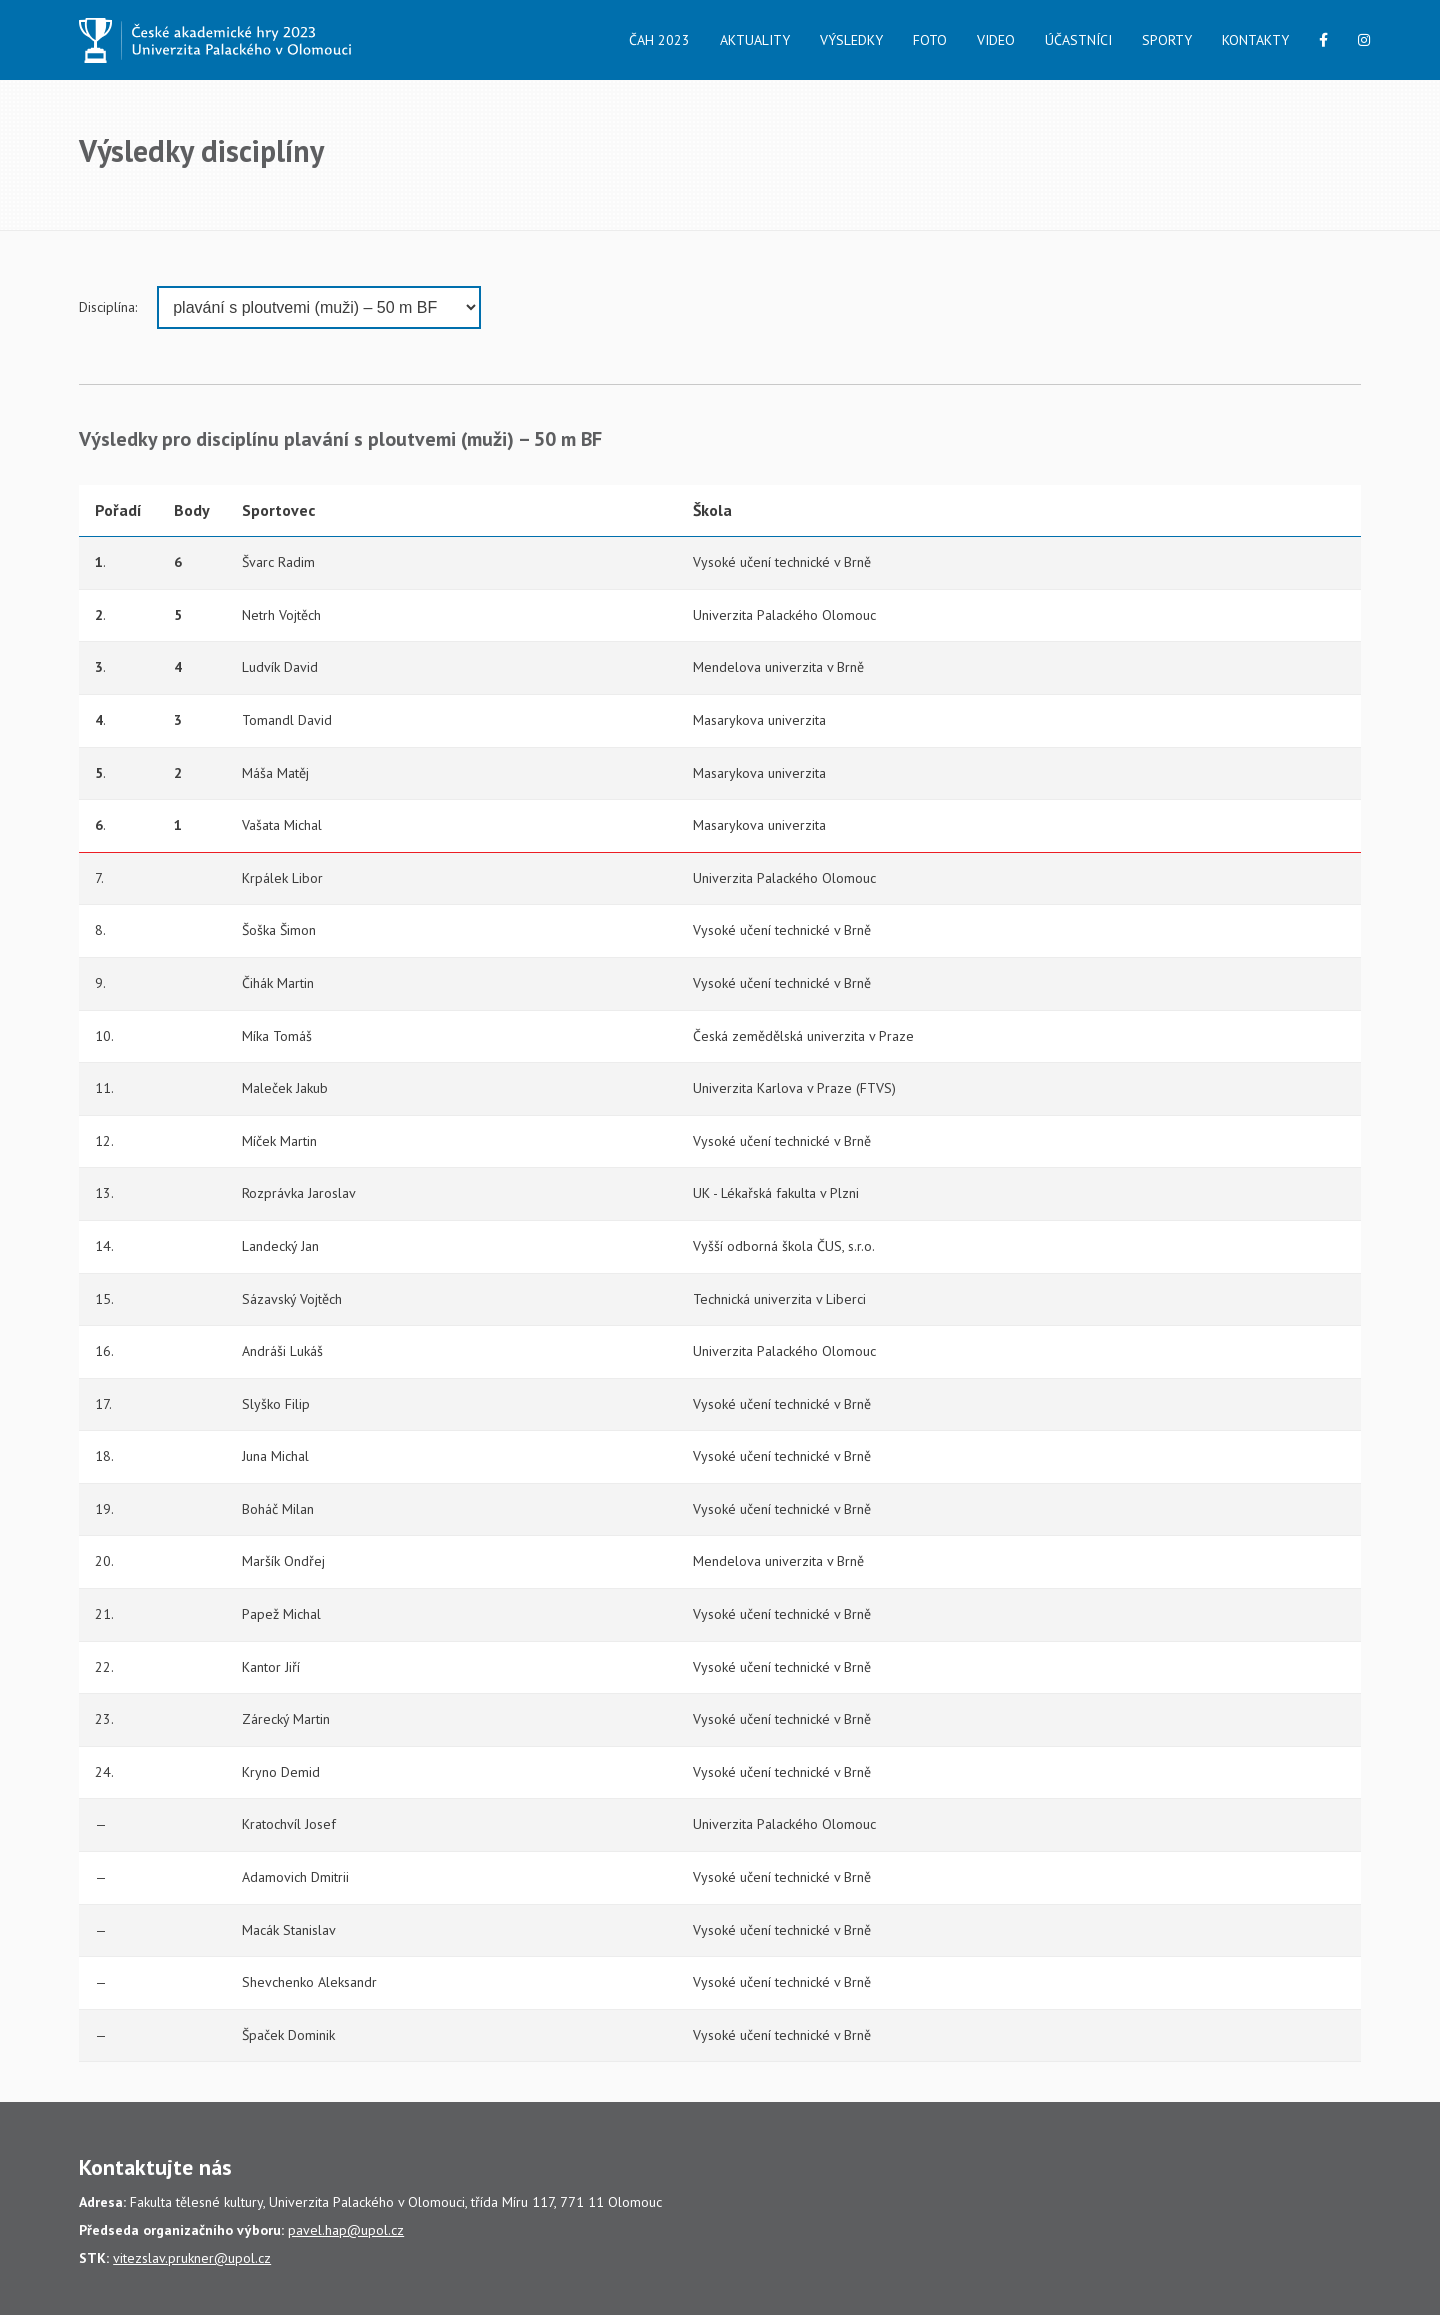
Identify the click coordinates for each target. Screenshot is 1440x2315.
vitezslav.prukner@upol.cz (192, 2258)
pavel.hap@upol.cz (346, 2230)
